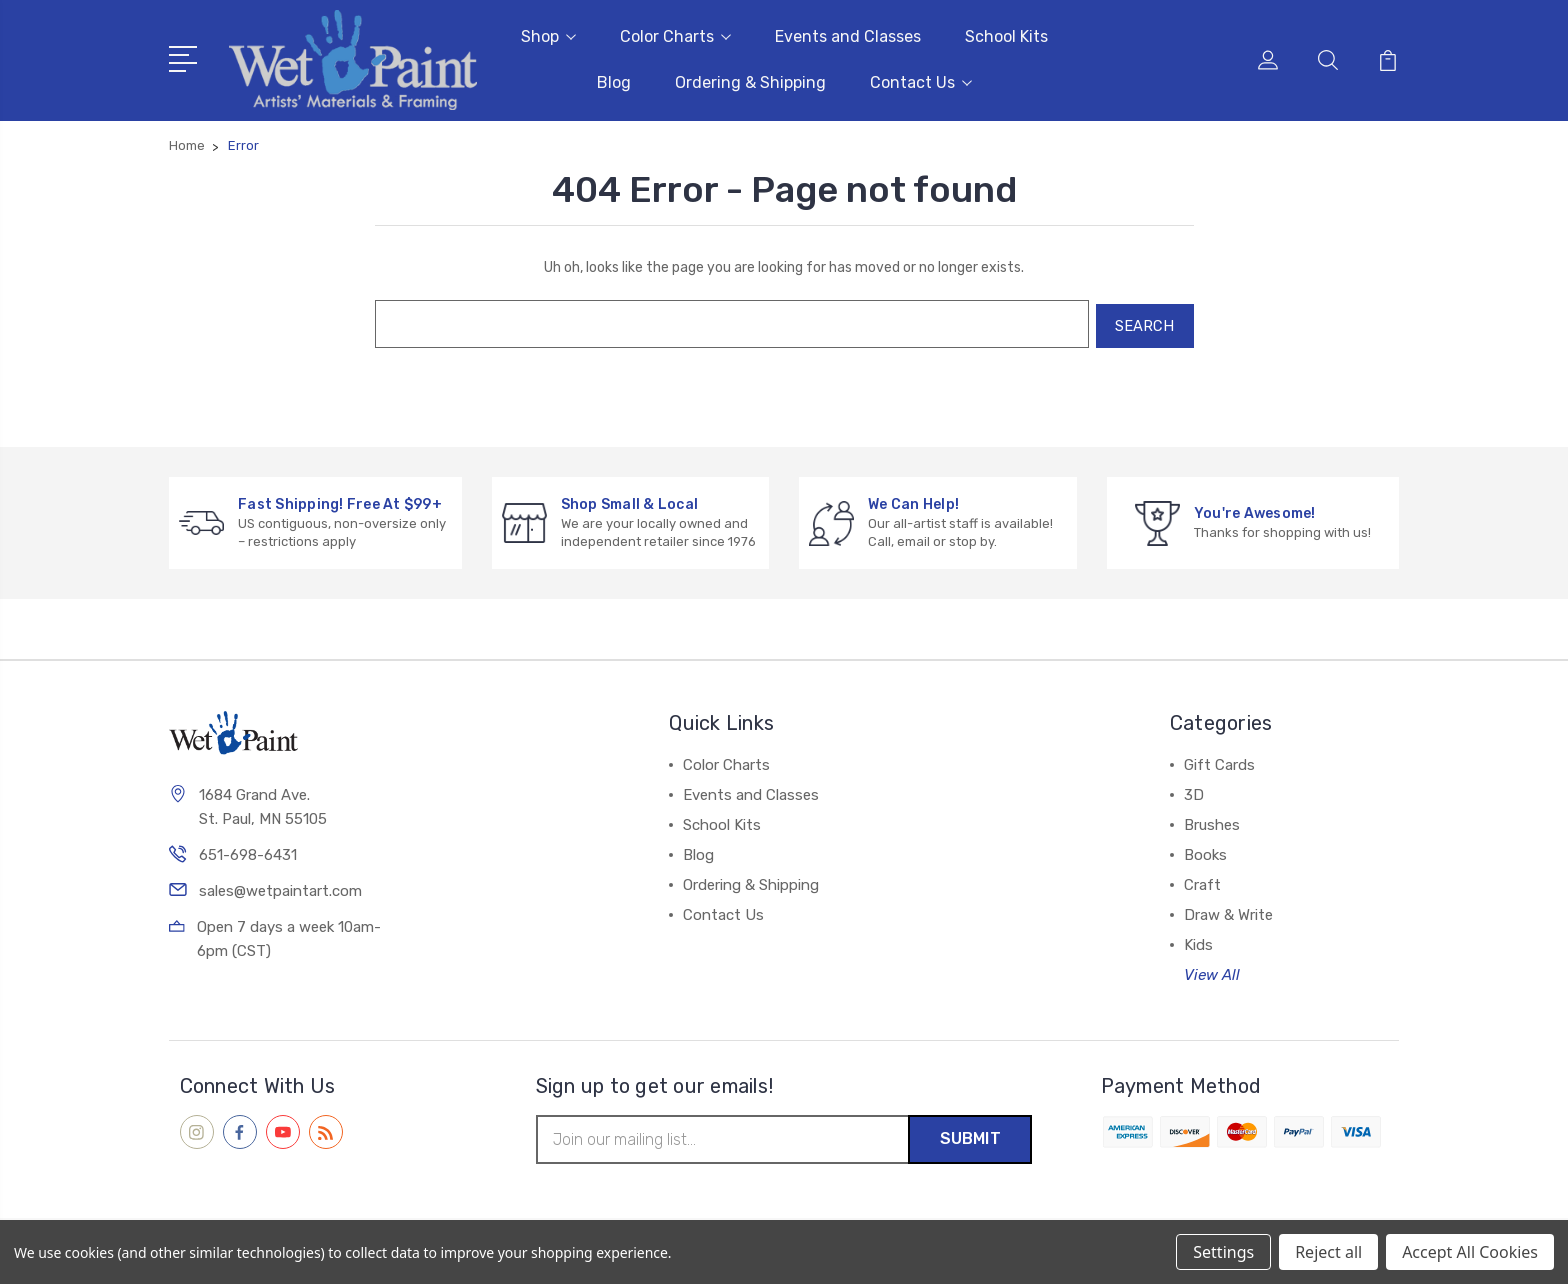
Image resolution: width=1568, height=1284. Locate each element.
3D (1194, 790)
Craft (1202, 880)
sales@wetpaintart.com (280, 887)
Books (1205, 850)
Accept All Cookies (1470, 1252)
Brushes (1212, 820)
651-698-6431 (248, 851)
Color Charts (675, 35)
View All (1212, 970)
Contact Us (921, 81)
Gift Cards (1219, 760)
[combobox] (728, 321)
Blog (614, 81)
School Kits (1006, 35)
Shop (548, 35)
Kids (1198, 940)
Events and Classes (848, 35)
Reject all (1328, 1252)
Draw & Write (1228, 910)
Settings (1223, 1252)
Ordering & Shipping (750, 81)
